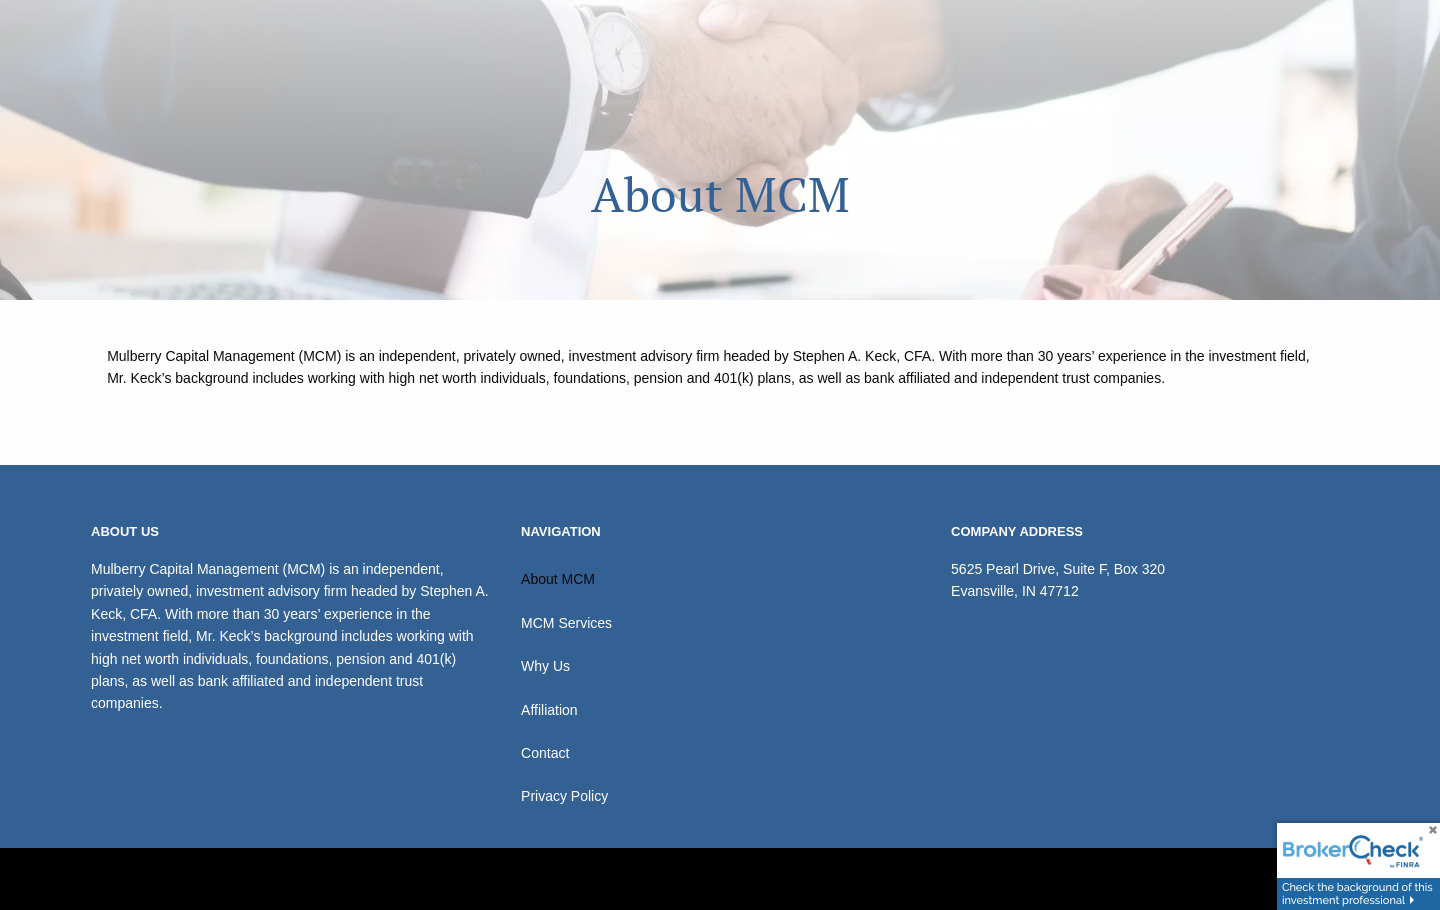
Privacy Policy (564, 796)
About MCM (558, 579)
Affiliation (549, 710)
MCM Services (566, 623)
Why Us (545, 666)
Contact (545, 753)
